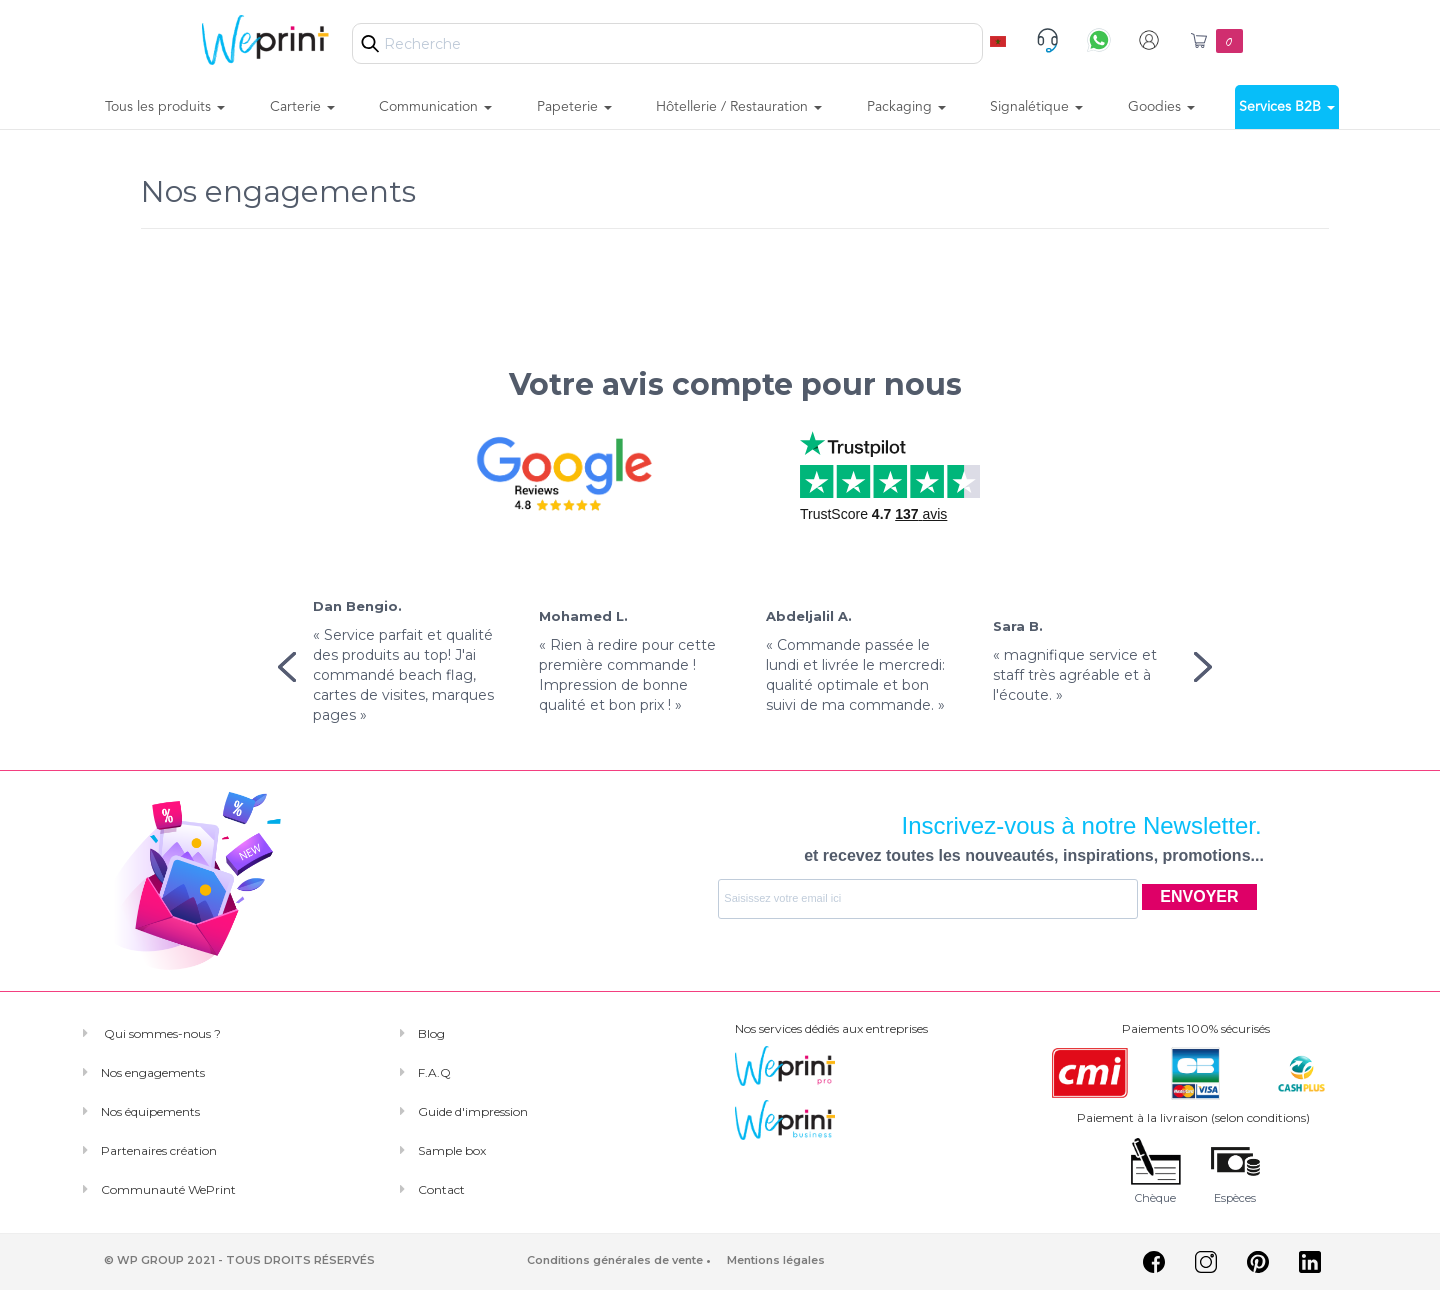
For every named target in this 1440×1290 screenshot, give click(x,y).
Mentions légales (776, 1260)
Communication (435, 107)
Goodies (1161, 107)
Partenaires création (159, 1150)
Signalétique (1036, 107)
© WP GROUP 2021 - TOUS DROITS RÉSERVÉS (239, 1260)
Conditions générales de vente (615, 1260)
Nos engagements (153, 1072)
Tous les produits (165, 107)
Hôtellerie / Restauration (739, 107)
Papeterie (574, 107)
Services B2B (1287, 107)
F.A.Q (434, 1072)
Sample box (452, 1150)
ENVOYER (1199, 896)
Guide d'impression (473, 1111)
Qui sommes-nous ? (161, 1033)
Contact (441, 1189)
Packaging (906, 107)
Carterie (302, 107)
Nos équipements (150, 1111)
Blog (431, 1033)
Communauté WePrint (168, 1189)
